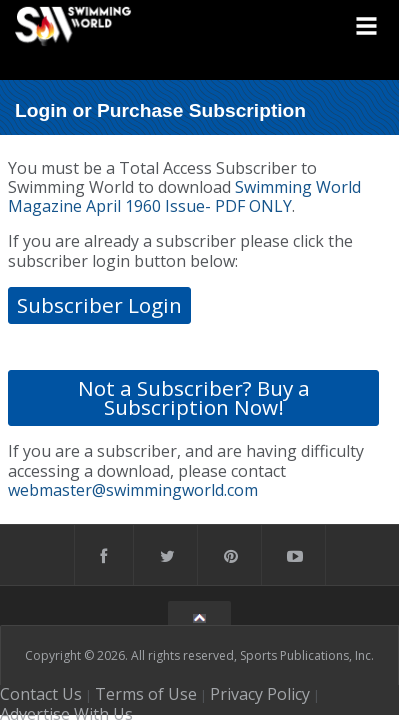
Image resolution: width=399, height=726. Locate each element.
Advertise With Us (66, 714)
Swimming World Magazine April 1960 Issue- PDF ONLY (184, 196)
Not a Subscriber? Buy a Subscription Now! (194, 397)
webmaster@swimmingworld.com (133, 490)
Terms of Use (146, 694)
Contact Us (41, 694)
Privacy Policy (260, 694)
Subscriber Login (99, 305)
